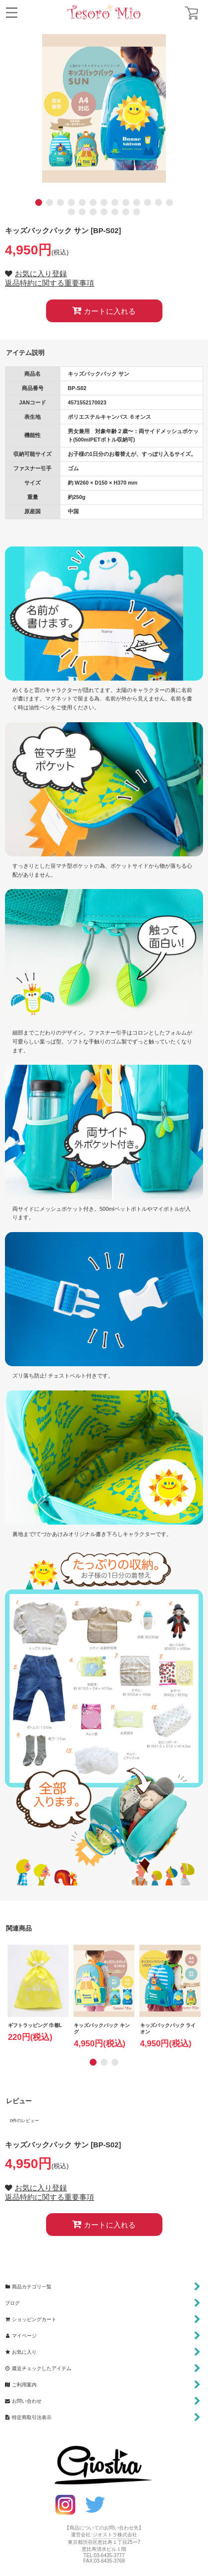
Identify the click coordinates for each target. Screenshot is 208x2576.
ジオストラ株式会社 (115, 2534)
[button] (11, 12)
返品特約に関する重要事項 (49, 283)
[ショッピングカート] (191, 13)
